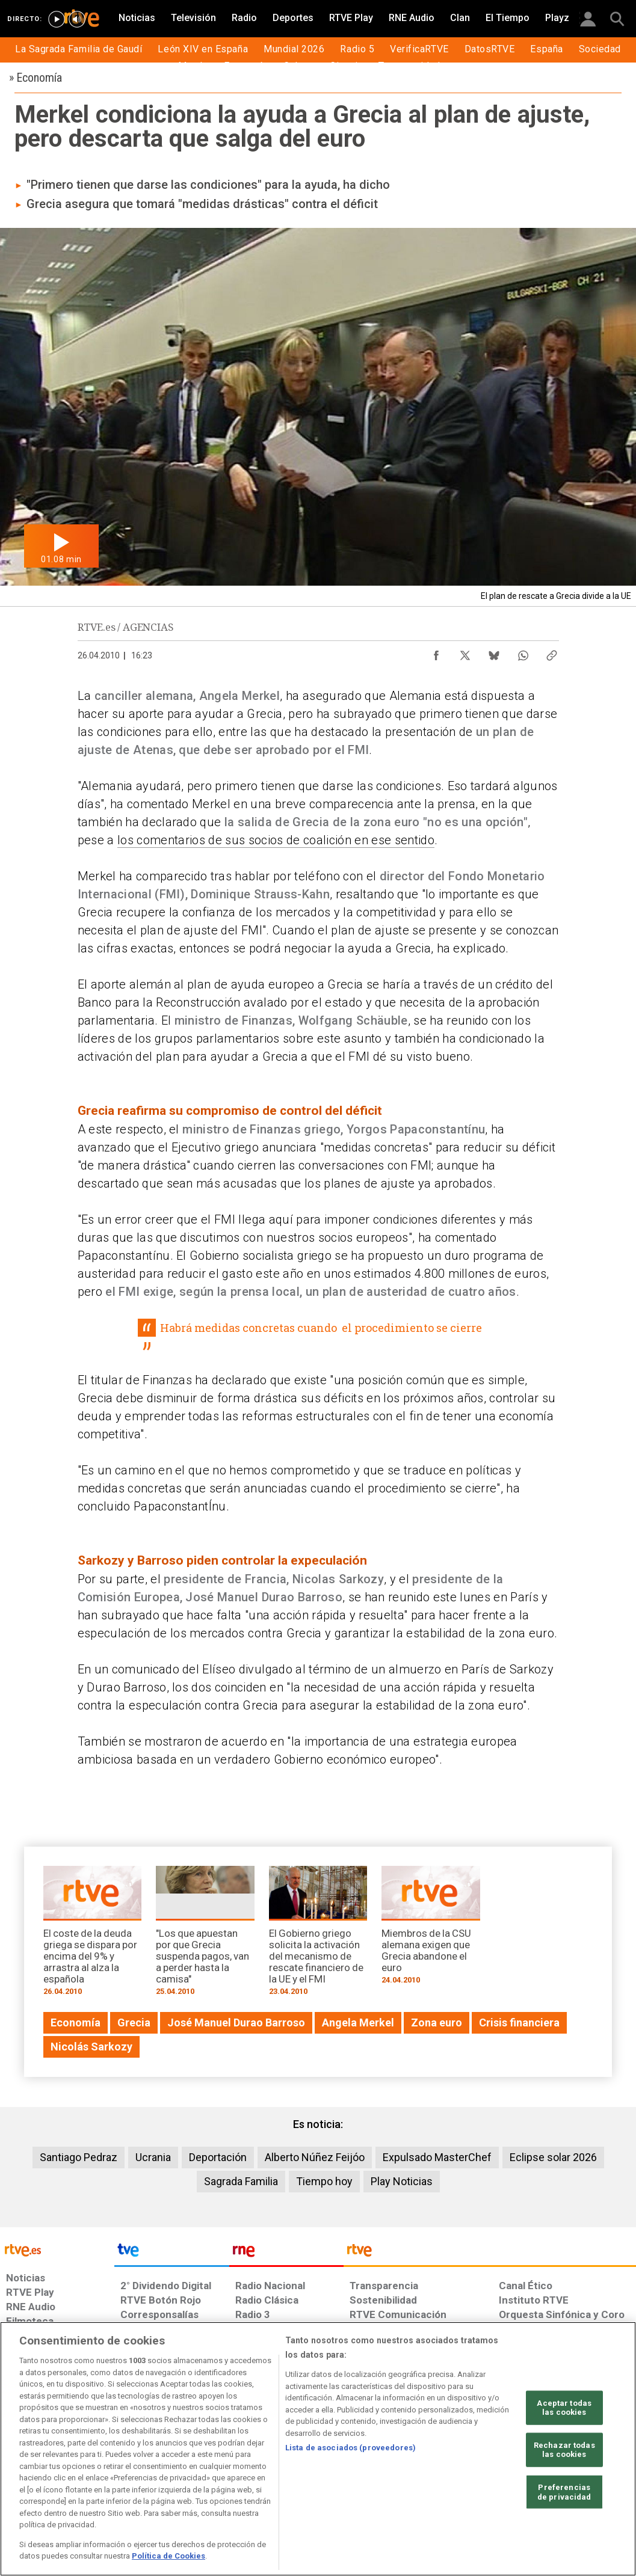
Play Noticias (402, 2181)
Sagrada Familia (241, 2181)
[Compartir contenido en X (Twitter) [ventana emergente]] (465, 652)
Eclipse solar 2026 (553, 2157)
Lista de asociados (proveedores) (350, 2447)
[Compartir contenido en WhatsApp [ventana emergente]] (522, 652)
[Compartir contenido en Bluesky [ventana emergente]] (494, 652)
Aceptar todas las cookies (564, 2407)
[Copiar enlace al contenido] (551, 652)
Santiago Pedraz (78, 2157)
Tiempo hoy (324, 2181)
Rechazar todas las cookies (564, 2450)
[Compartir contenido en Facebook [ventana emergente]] (436, 652)
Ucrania (153, 2157)
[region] (318, 2449)
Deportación (218, 2157)
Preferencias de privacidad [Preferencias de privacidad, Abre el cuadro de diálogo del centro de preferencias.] (564, 2492)
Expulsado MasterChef (437, 2157)
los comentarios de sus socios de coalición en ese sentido (275, 840)
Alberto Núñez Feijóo (315, 2157)
